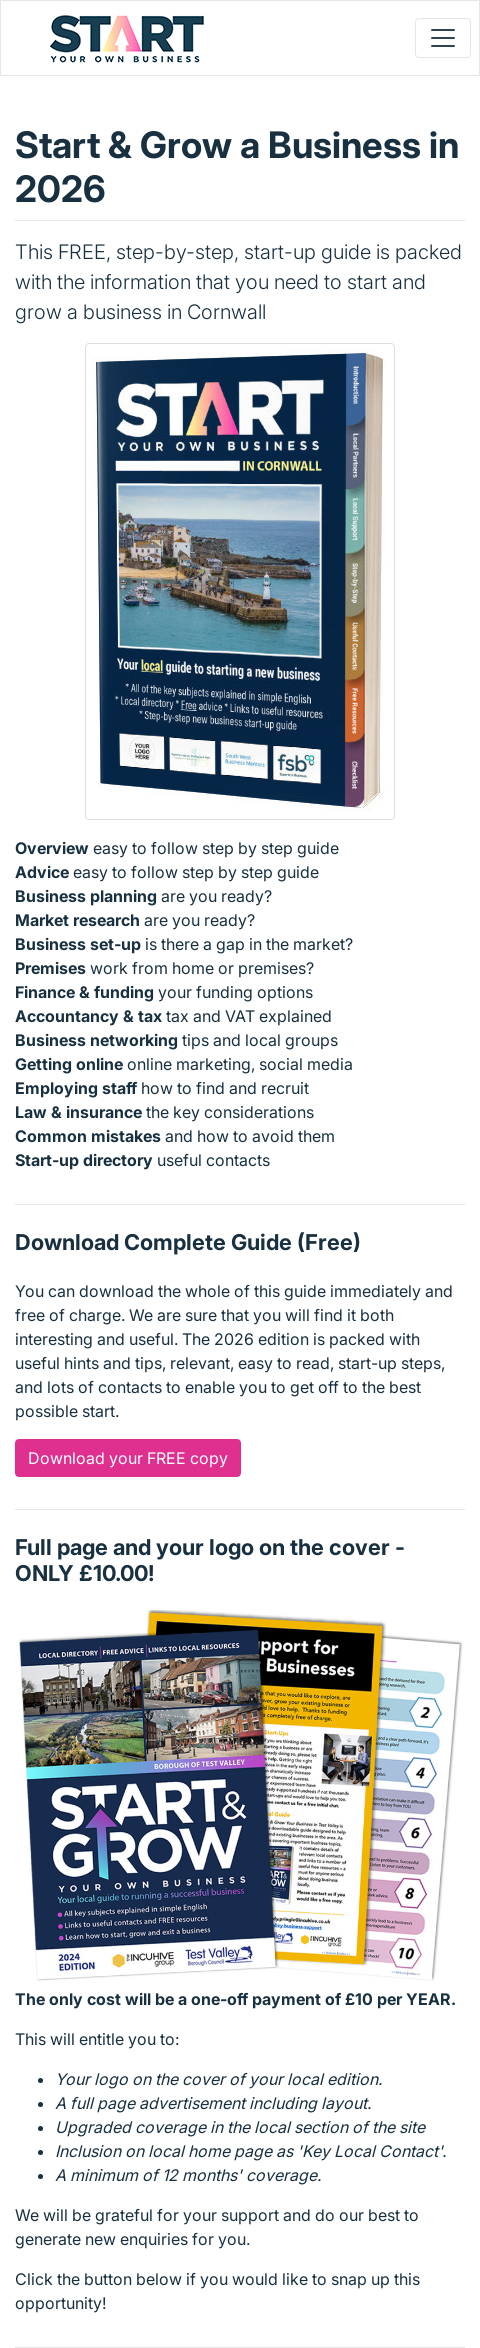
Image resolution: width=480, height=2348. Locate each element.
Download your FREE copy (128, 1458)
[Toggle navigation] (443, 38)
